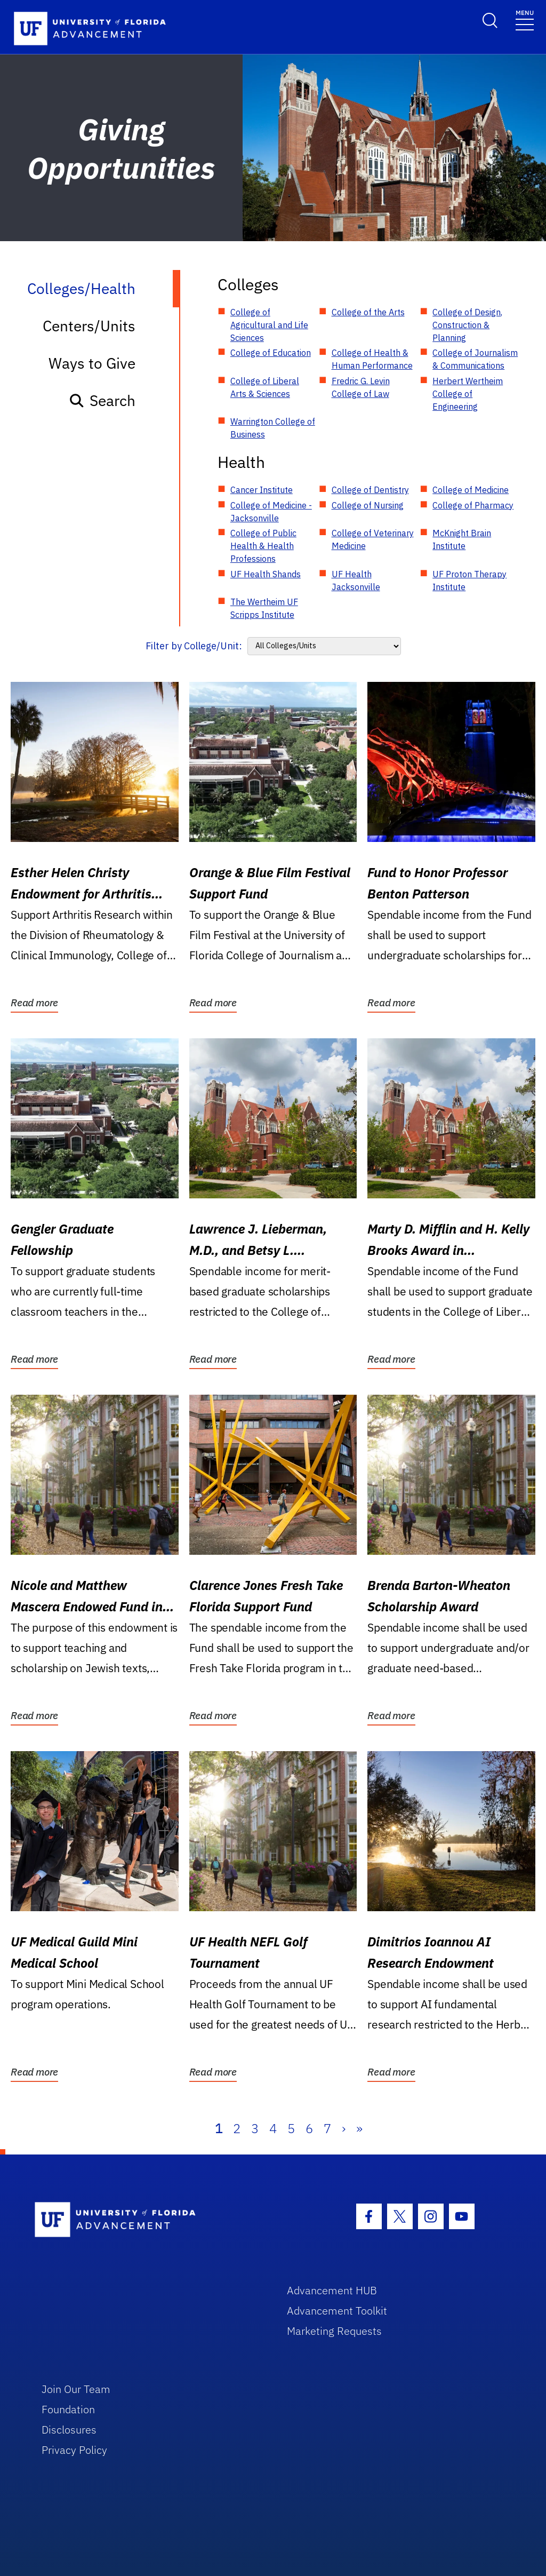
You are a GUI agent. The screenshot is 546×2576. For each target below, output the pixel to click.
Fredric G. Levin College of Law (361, 387)
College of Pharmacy (472, 505)
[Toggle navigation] (524, 19)
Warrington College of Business (272, 428)
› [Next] (344, 2128)
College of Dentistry (370, 489)
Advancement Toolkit (337, 2310)
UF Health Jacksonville (356, 580)
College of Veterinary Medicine (373, 539)
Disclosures (69, 2429)
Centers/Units (89, 326)
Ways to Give (92, 363)
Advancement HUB (332, 2290)
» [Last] (359, 2128)
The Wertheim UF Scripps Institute (264, 608)
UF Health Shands (265, 574)
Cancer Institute (261, 489)
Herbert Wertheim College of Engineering (467, 394)
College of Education (270, 352)
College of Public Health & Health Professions (263, 546)
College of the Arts (368, 312)
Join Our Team (76, 2389)
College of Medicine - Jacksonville (271, 511)
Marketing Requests (334, 2331)
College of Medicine (470, 489)
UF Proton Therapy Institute (469, 580)
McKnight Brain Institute (461, 539)
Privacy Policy (74, 2450)
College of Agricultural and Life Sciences (269, 325)
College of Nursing (368, 505)
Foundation (68, 2409)
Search (102, 400)
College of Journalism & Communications (475, 359)
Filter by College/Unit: (194, 646)
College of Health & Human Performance (372, 359)
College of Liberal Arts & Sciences (264, 387)
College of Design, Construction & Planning (467, 325)
